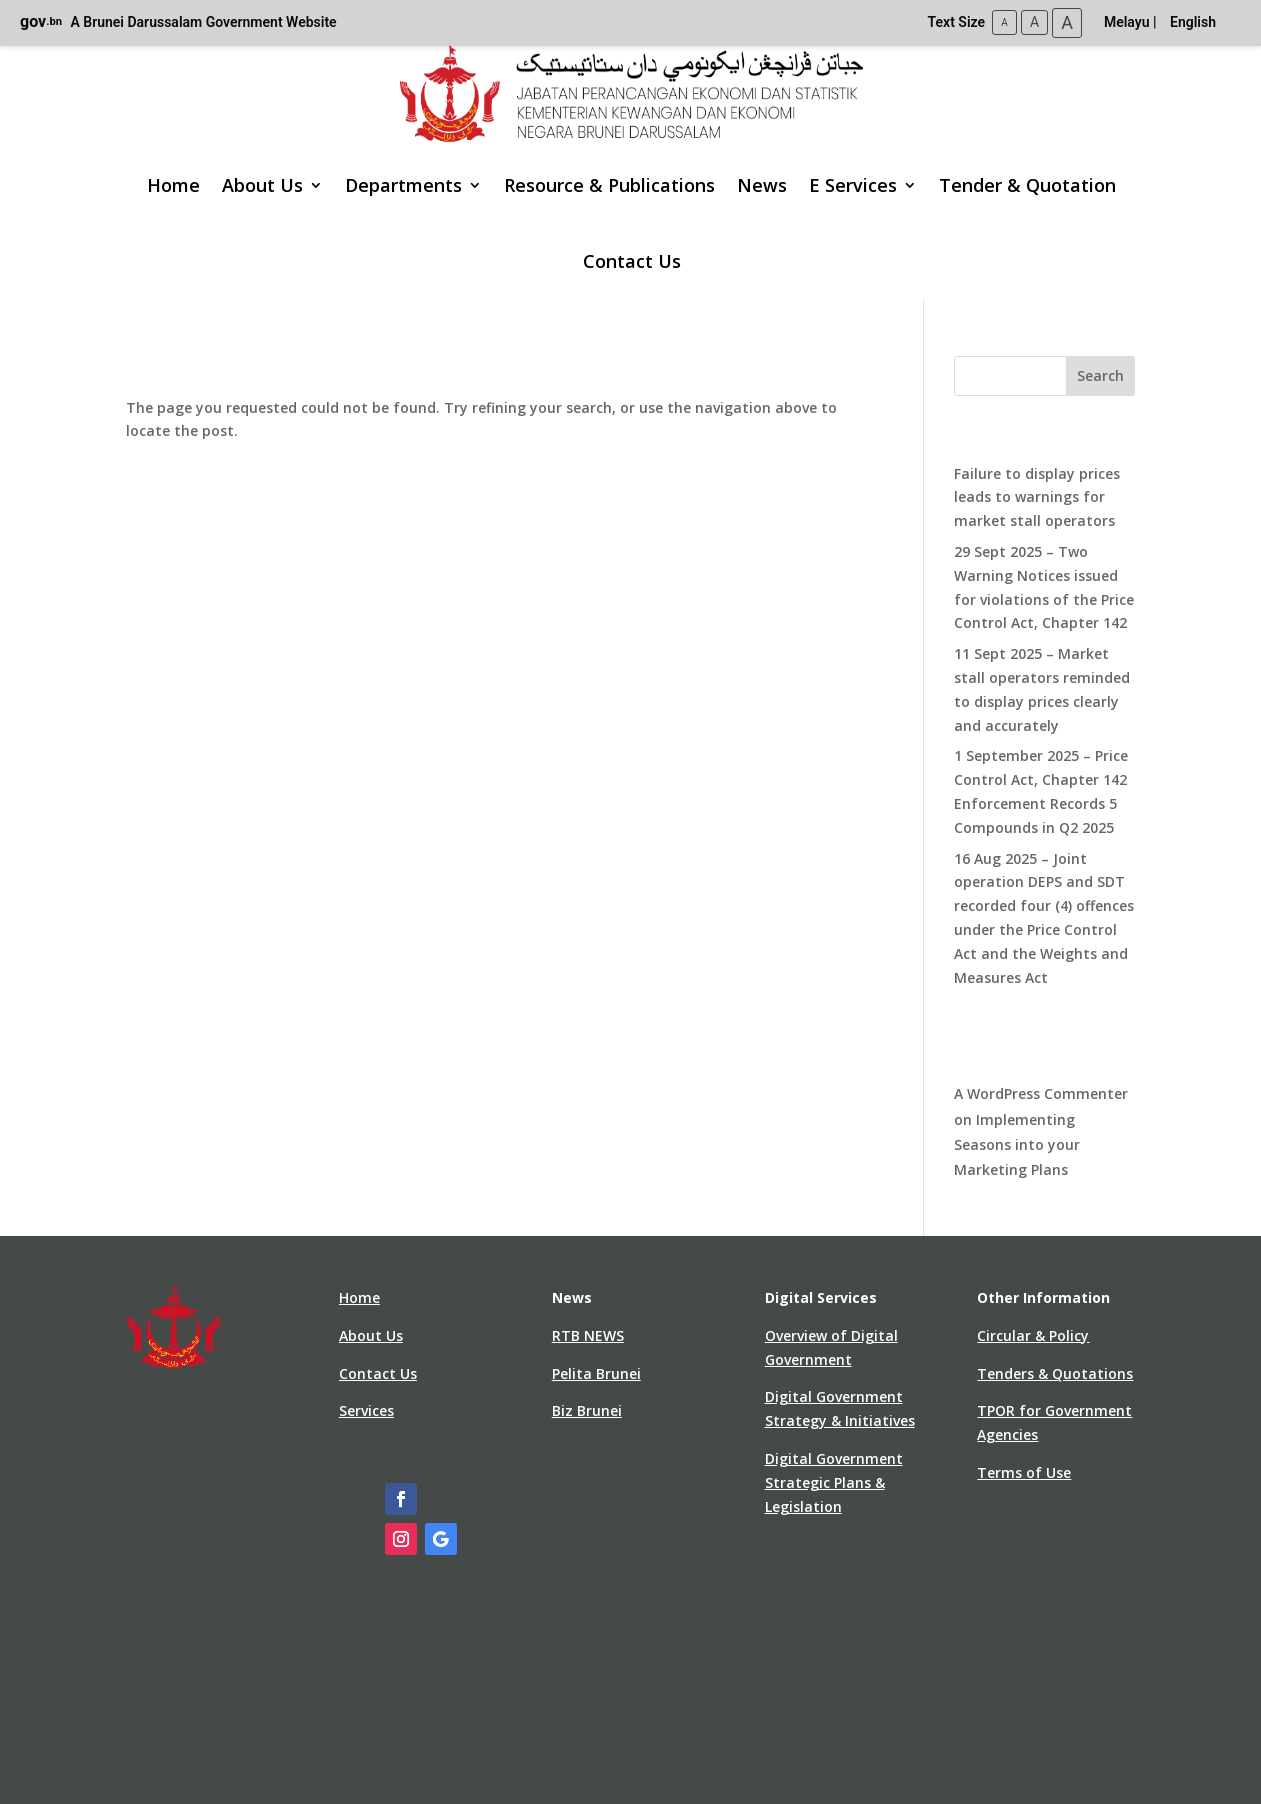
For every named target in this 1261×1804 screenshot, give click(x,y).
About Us (262, 185)
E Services (853, 185)
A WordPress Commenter (1041, 1093)
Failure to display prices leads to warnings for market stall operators (1037, 497)
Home (173, 185)
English (1193, 22)
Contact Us (632, 261)
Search (1100, 375)
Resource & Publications (609, 185)
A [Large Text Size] (1067, 22)
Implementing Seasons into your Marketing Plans (1017, 1144)
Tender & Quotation (1027, 185)
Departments (403, 185)
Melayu (1127, 22)
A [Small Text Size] (1004, 22)
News (762, 185)
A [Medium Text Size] (1034, 22)
